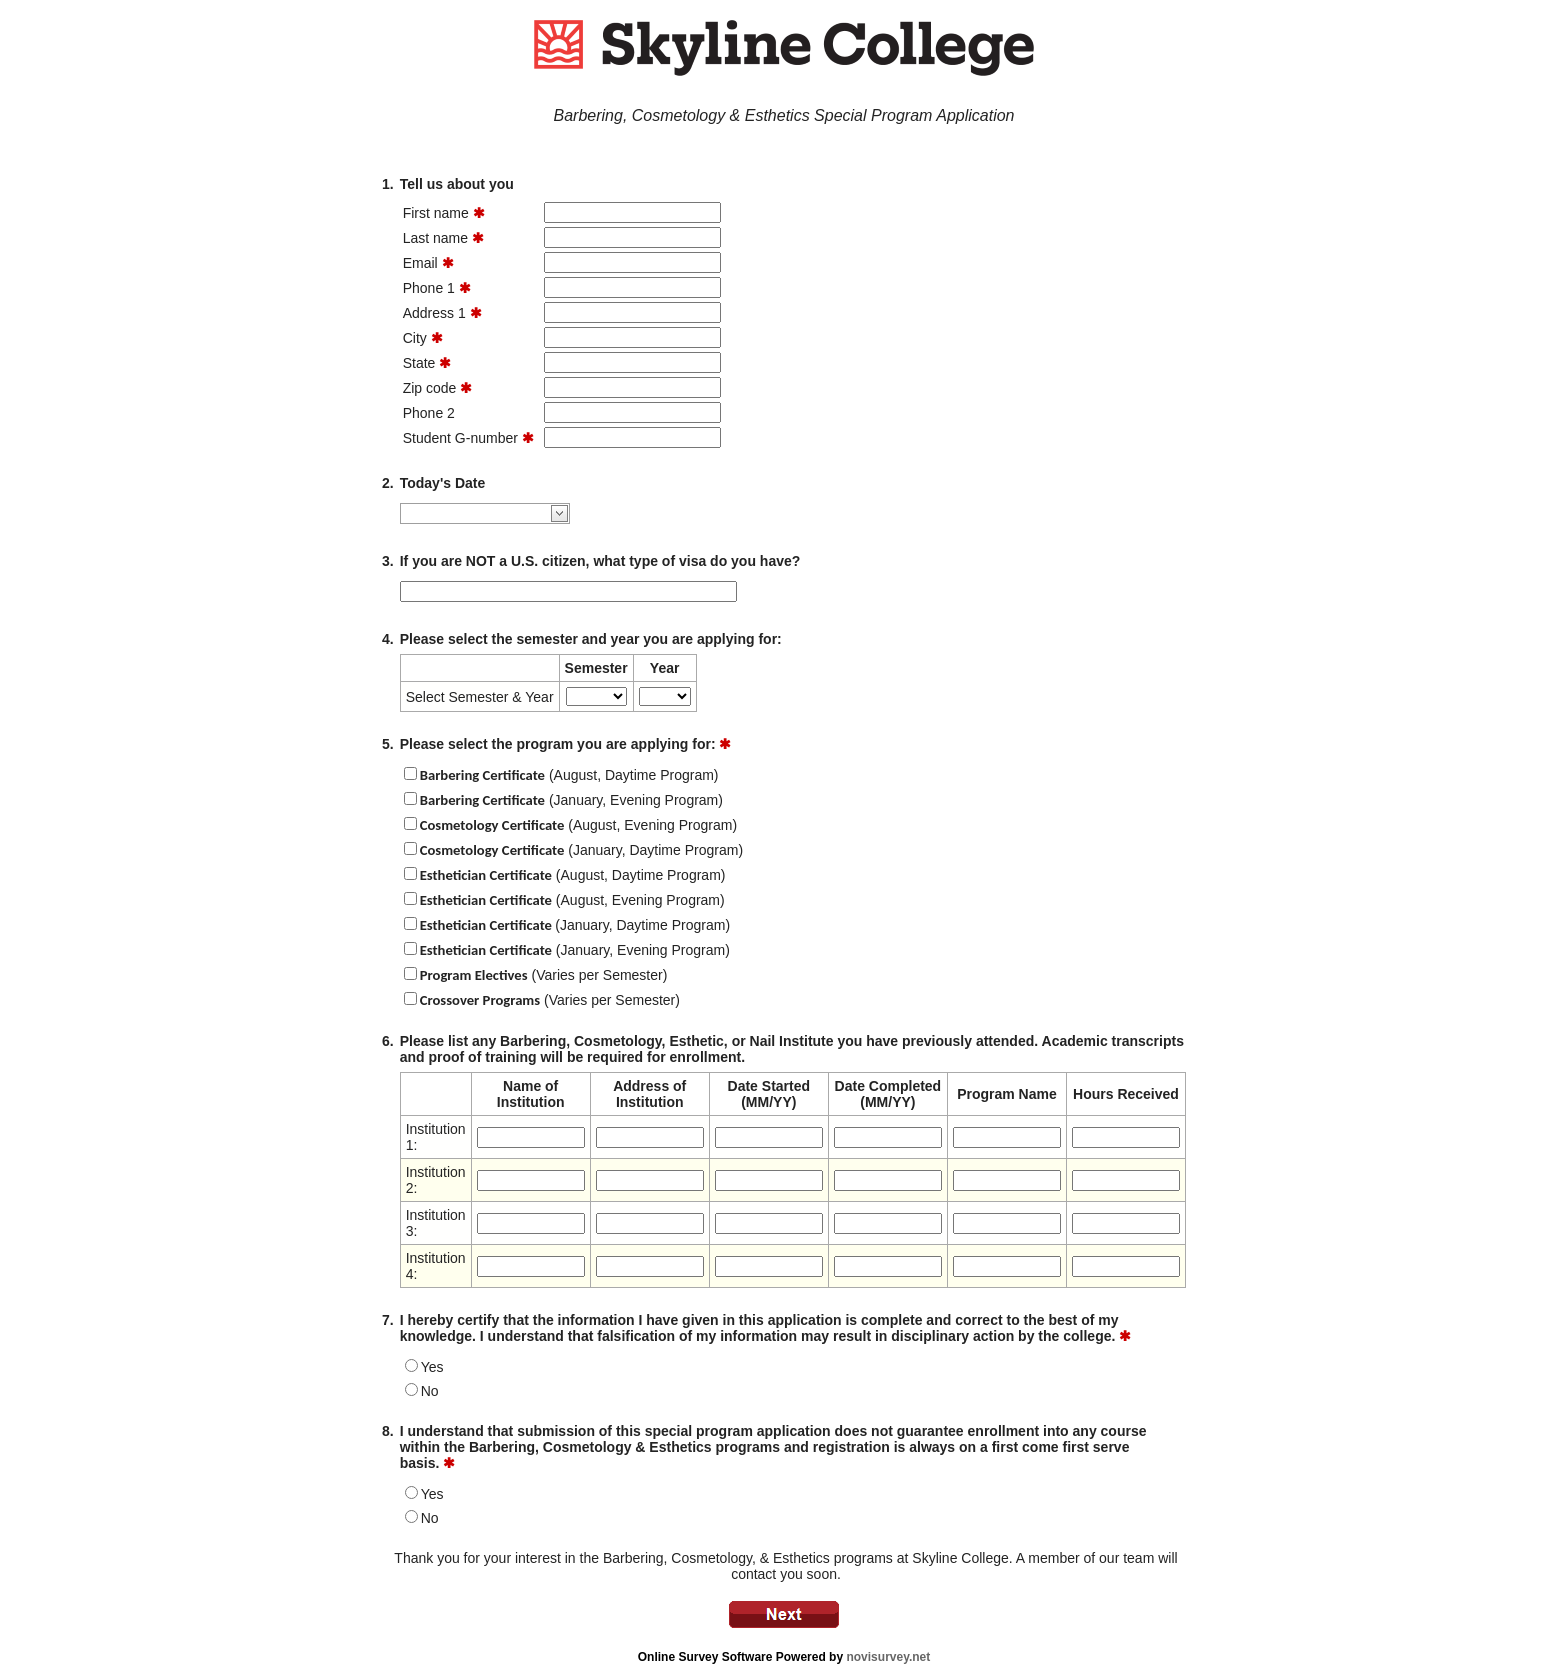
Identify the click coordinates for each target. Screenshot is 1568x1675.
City (415, 338)
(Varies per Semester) (544, 975)
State (419, 363)
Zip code (430, 388)
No (430, 1391)
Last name (435, 238)
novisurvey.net (888, 1657)
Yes (432, 1367)
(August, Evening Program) (578, 825)
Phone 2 (429, 413)
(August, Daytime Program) (569, 775)
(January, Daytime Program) (581, 850)
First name (436, 213)
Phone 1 (429, 288)
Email (420, 263)
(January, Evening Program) (571, 800)
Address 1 (434, 313)
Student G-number (460, 438)
